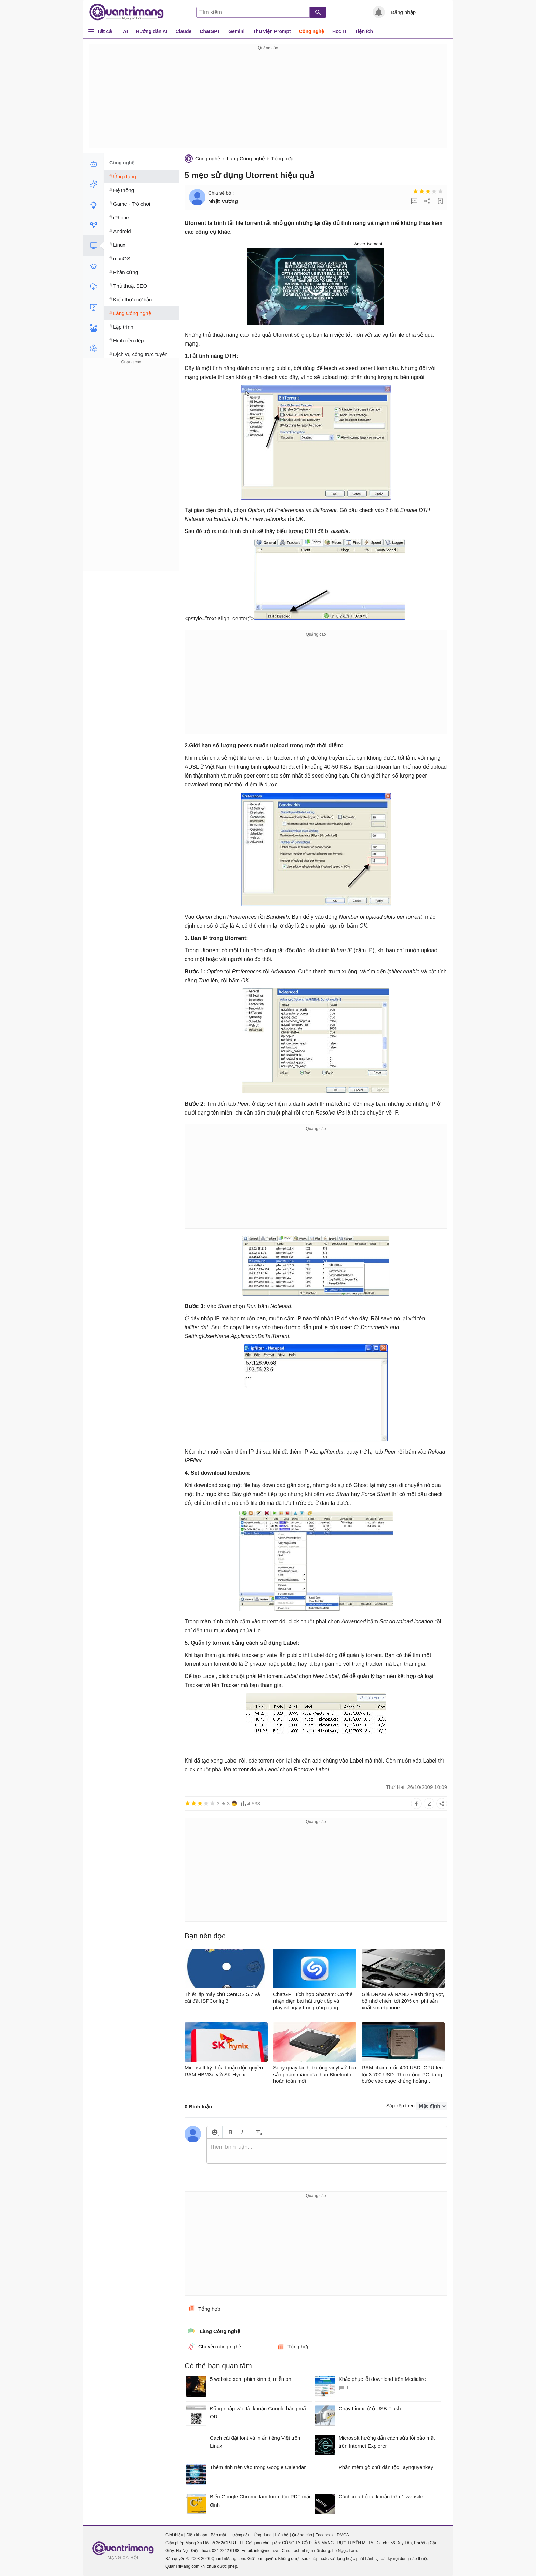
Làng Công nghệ (246, 158)
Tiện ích (364, 31)
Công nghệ (311, 31)
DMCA (343, 2535)
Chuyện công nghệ (214, 2346)
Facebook (325, 2535)
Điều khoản (196, 2535)
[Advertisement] (268, 100)
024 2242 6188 (225, 2550)
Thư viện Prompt (272, 31)
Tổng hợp (282, 158)
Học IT (339, 31)
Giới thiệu (174, 2535)
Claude (184, 31)
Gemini (236, 31)
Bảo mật (218, 2535)
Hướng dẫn (239, 2535)
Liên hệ (282, 2535)
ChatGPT (210, 31)
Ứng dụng (263, 2535)
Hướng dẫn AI (152, 31)
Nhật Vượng (223, 201)
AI (125, 31)
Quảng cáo (302, 2535)
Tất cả (104, 31)
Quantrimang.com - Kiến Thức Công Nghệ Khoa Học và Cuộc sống (130, 12)
